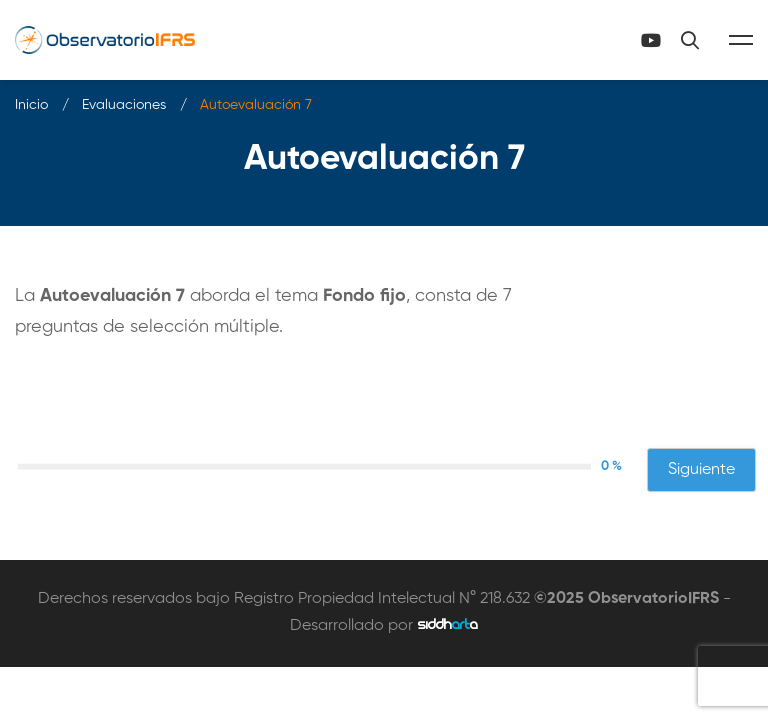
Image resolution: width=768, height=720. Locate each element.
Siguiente (701, 470)
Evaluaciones (124, 105)
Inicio (31, 105)
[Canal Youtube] (651, 39)
